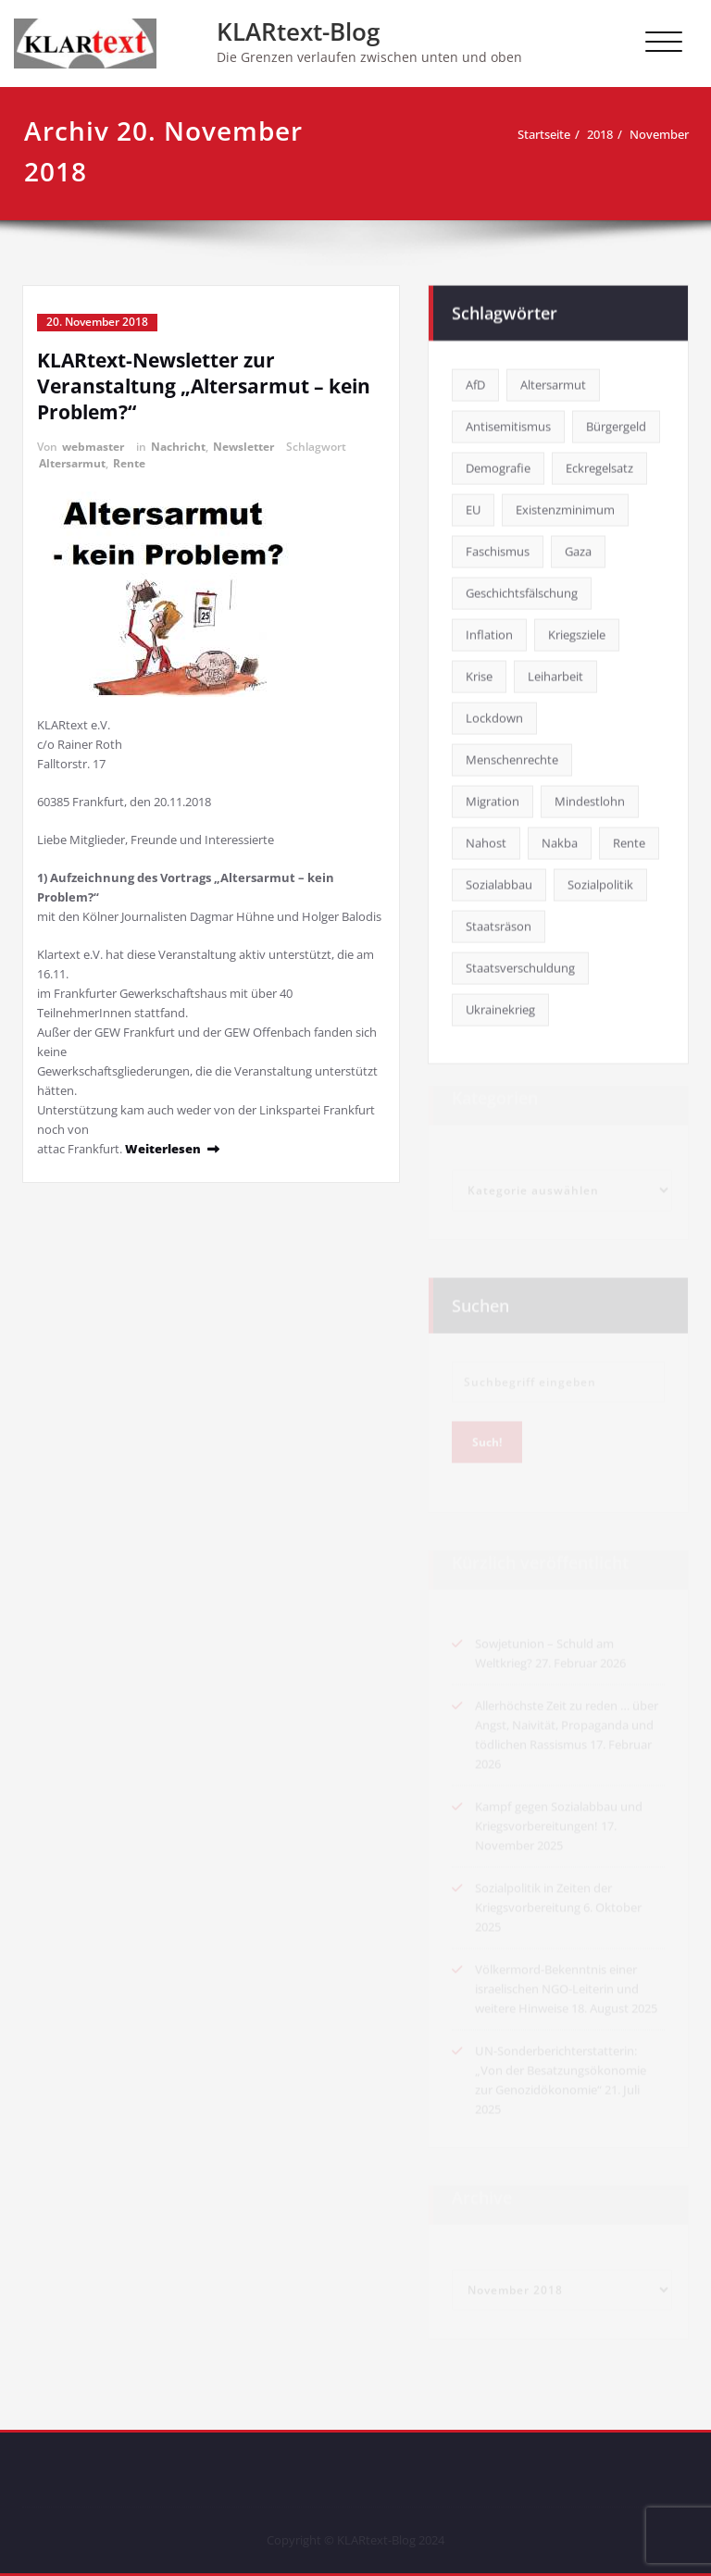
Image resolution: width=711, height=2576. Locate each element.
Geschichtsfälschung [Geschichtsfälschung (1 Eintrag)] (522, 590)
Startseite (544, 134)
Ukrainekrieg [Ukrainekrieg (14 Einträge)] (500, 1007)
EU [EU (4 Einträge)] (473, 507)
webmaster (93, 446)
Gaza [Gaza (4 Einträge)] (578, 549)
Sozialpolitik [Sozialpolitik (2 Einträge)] (600, 882)
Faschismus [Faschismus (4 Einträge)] (498, 549)
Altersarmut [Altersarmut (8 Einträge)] (553, 382)
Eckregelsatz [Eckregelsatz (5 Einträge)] (599, 465)
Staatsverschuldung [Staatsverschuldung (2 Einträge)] (520, 965)
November (659, 134)
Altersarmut (72, 463)
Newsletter (243, 446)
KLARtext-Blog (298, 31)
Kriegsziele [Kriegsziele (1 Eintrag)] (576, 632)
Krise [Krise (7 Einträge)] (479, 674)
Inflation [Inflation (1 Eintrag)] (489, 632)
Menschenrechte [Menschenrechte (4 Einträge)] (512, 757)
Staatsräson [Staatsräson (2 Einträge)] (498, 923)
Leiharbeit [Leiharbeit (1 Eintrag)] (555, 674)
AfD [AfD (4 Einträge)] (475, 382)
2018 (600, 134)
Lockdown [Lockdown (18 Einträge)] (494, 715)
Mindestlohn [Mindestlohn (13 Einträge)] (590, 798)
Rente (129, 463)
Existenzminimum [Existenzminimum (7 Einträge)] (565, 507)
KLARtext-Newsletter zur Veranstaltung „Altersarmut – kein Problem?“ (203, 386)
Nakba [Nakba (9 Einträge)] (560, 840)
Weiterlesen (163, 1148)
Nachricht (178, 446)
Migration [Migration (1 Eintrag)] (492, 798)
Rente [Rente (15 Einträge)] (629, 840)
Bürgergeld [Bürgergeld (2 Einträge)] (616, 424)
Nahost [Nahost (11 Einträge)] (486, 840)
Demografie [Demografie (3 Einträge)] (498, 465)
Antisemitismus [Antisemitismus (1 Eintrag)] (508, 424)
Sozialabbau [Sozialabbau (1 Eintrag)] (499, 882)
